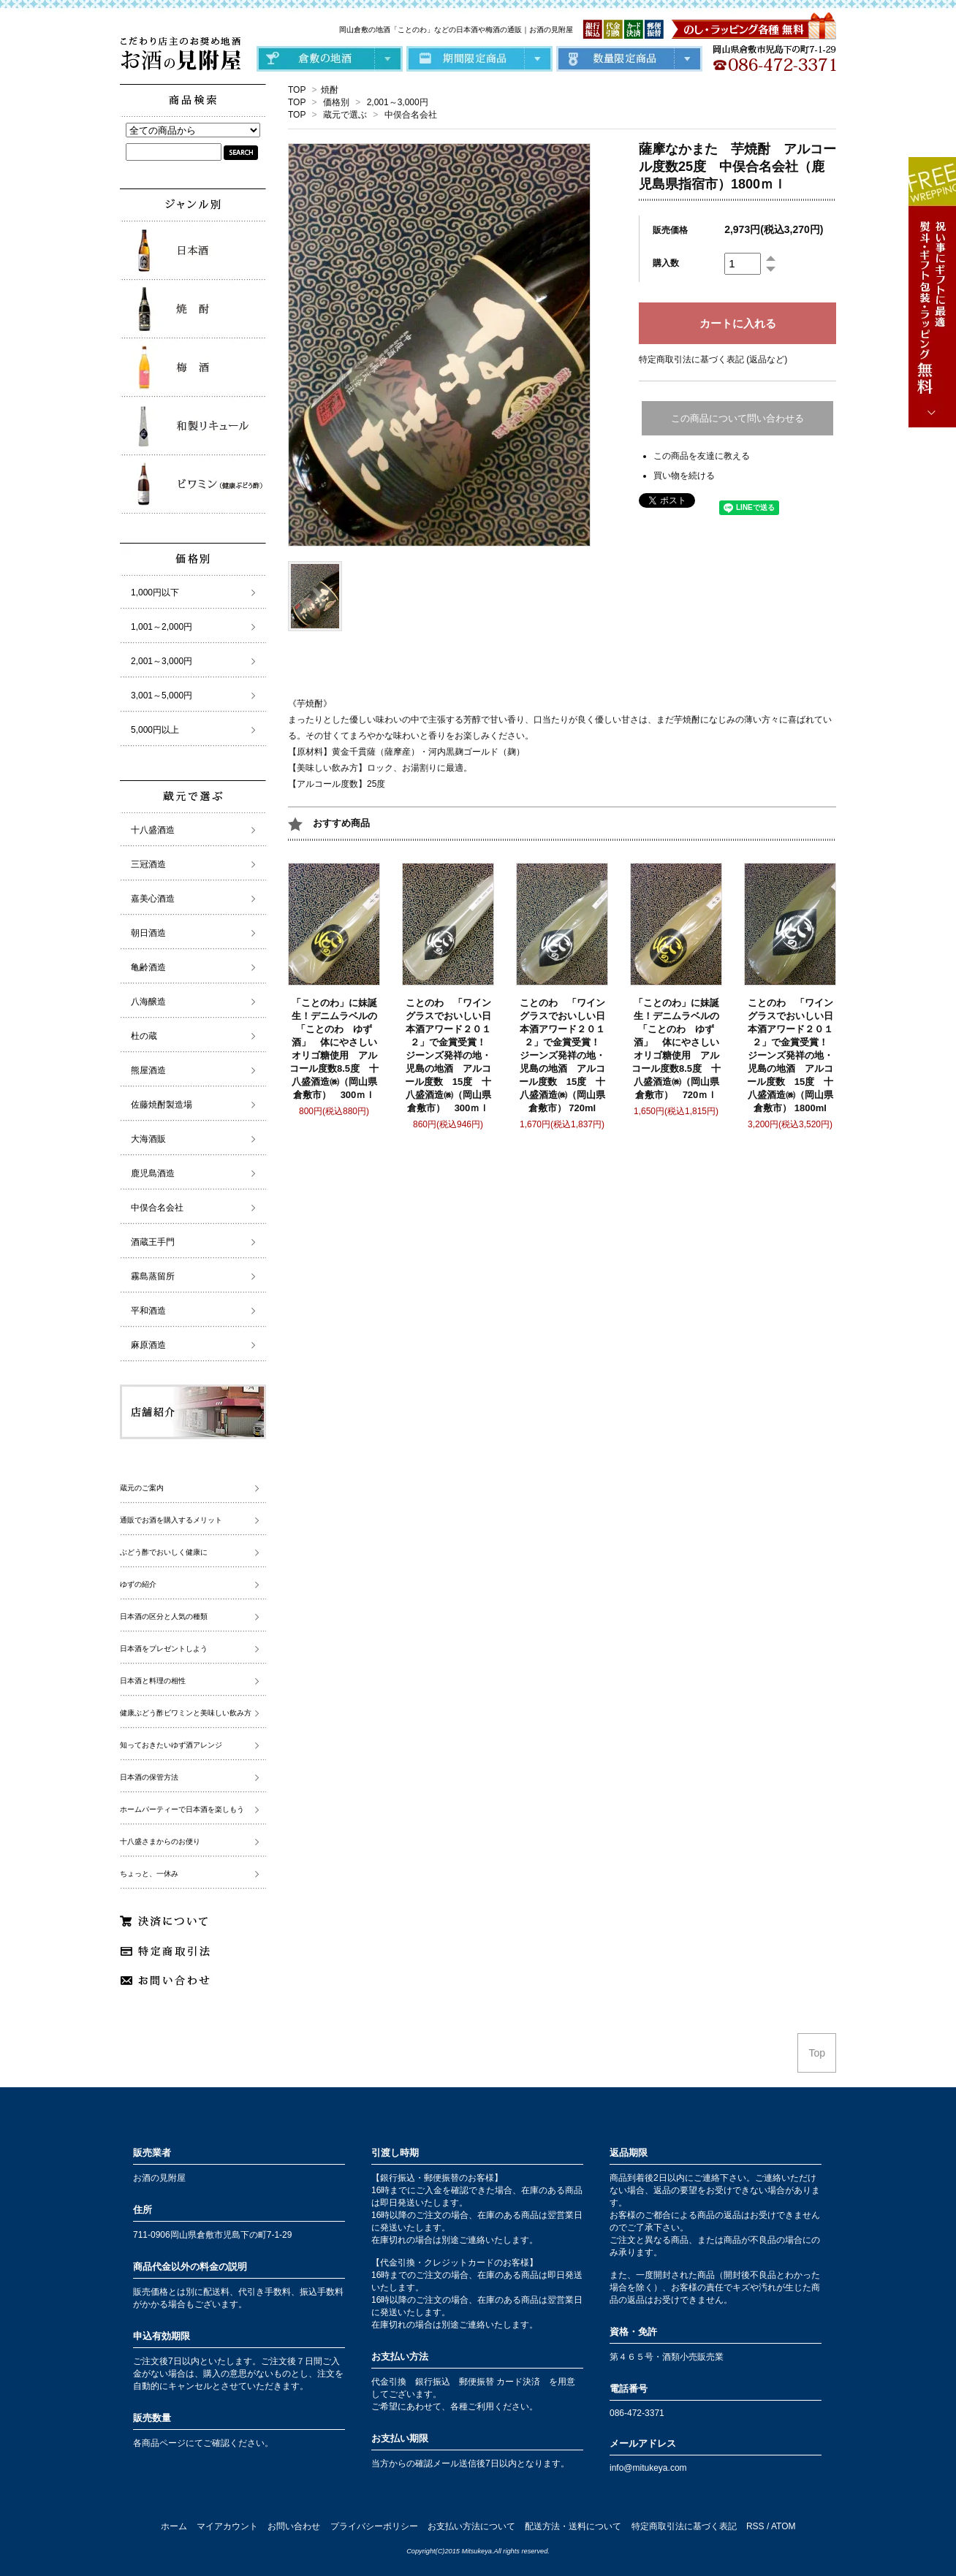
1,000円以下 (155, 592)
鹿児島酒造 (153, 1173)
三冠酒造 (148, 864)
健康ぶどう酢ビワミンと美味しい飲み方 (185, 1713)
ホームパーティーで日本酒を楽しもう (182, 1809)
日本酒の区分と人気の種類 (164, 1616)
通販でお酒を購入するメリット (171, 1520)
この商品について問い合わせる (737, 418)
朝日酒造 (148, 933)
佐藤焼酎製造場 (161, 1105)
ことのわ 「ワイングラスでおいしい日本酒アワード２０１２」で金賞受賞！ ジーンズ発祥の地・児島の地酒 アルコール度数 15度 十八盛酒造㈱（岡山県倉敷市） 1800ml (792, 1055)
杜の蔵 (144, 1036)
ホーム (174, 2526)
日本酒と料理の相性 (153, 1681)
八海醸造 (148, 1002)
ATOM (783, 2526)
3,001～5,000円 (161, 695)
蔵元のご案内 (142, 1488)
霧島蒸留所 (153, 1276)
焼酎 (329, 90)
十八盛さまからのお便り (160, 1841)
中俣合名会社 (410, 115)
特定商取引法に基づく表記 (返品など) (713, 359)
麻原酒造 (148, 1345)
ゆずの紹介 (138, 1584)
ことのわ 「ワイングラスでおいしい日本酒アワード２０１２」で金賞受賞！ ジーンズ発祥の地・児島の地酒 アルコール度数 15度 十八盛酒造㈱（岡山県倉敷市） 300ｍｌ (450, 1055)
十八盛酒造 (153, 830)
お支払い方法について (471, 2526)
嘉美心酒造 (153, 898)
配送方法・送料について (573, 2526)
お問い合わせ (294, 2526)
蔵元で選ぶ (345, 115)
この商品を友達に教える (701, 456)
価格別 (336, 102)
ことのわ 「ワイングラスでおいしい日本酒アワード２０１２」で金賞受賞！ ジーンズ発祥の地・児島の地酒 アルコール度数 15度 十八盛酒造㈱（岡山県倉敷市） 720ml (564, 1055)
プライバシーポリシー (374, 2526)
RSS (755, 2526)
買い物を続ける (684, 475)
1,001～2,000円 (161, 627)
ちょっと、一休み (149, 1874)
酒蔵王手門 (153, 1242)
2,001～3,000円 (397, 102)
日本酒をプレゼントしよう (164, 1649)
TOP (297, 90)
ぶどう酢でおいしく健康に (164, 1552)
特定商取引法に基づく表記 (684, 2526)
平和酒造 (148, 1311)
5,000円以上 (155, 730)
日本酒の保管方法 (149, 1777)
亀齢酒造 (148, 967)
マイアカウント (227, 2526)
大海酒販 (148, 1139)
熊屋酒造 (148, 1070)
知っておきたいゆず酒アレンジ (171, 1745)
